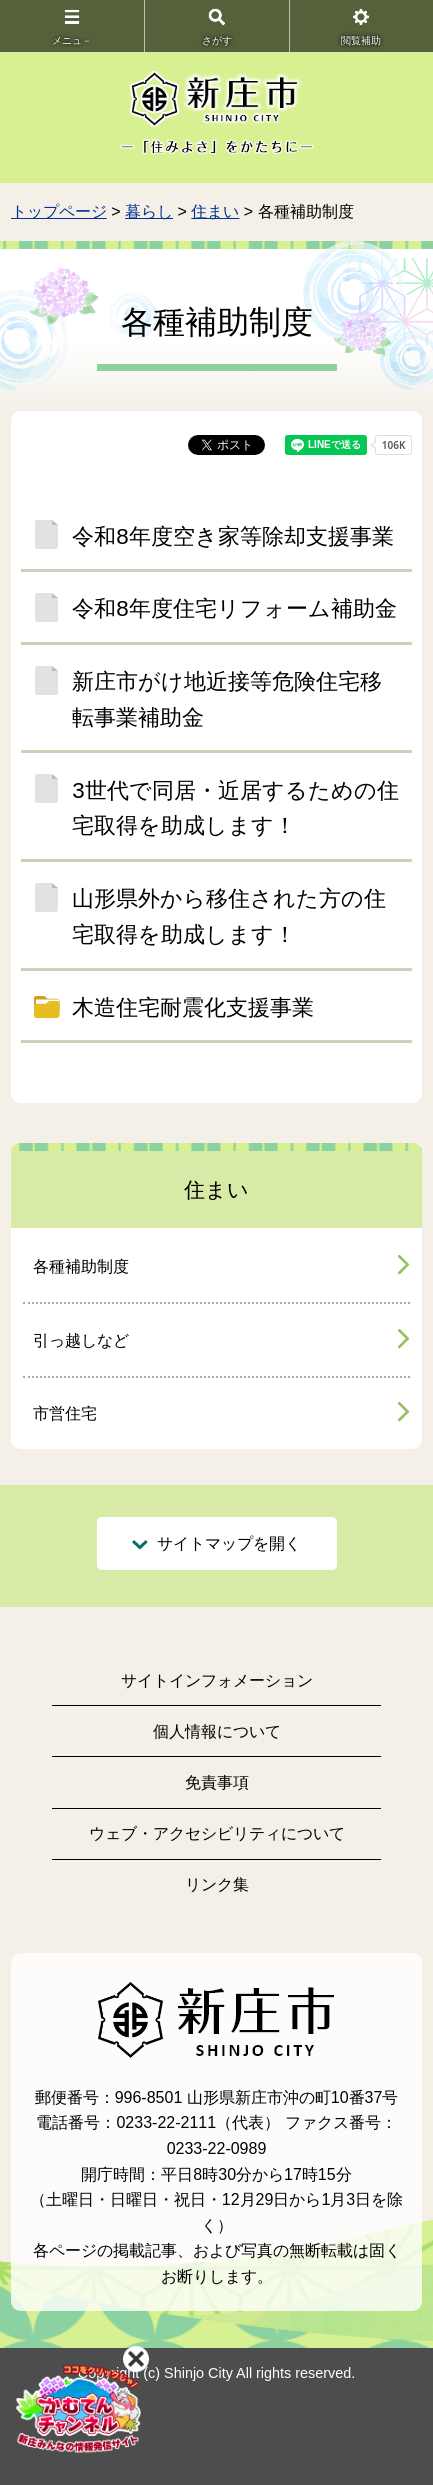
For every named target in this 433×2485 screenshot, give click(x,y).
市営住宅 (65, 1413)
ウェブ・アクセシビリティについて (217, 1833)
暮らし (149, 211)
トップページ (59, 211)
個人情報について (217, 1731)
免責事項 (217, 1782)
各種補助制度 (81, 1266)
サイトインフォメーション (217, 1680)
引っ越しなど (81, 1340)
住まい (215, 211)
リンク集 (217, 1884)
